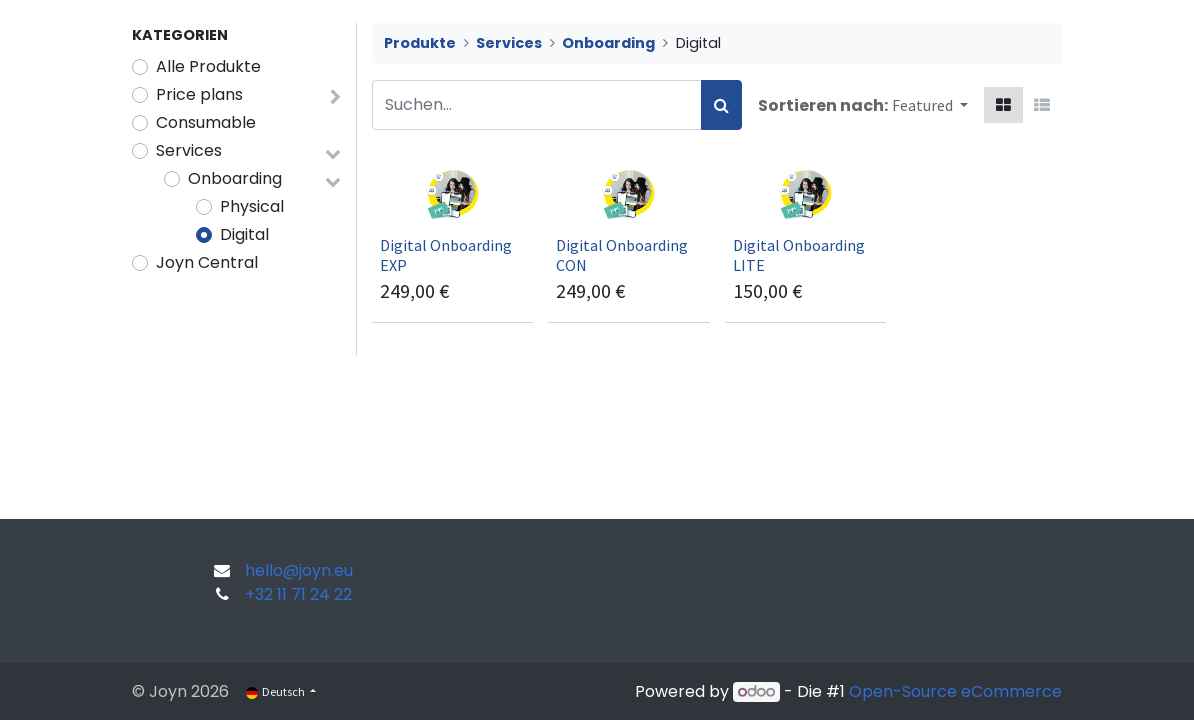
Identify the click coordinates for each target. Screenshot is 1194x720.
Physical (252, 206)
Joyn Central (207, 262)
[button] (930, 105)
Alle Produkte (208, 66)
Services (189, 150)
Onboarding (235, 178)
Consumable (206, 122)
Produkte (420, 43)
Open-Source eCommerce (955, 691)
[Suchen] (721, 105)
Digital (244, 234)
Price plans (199, 94)
